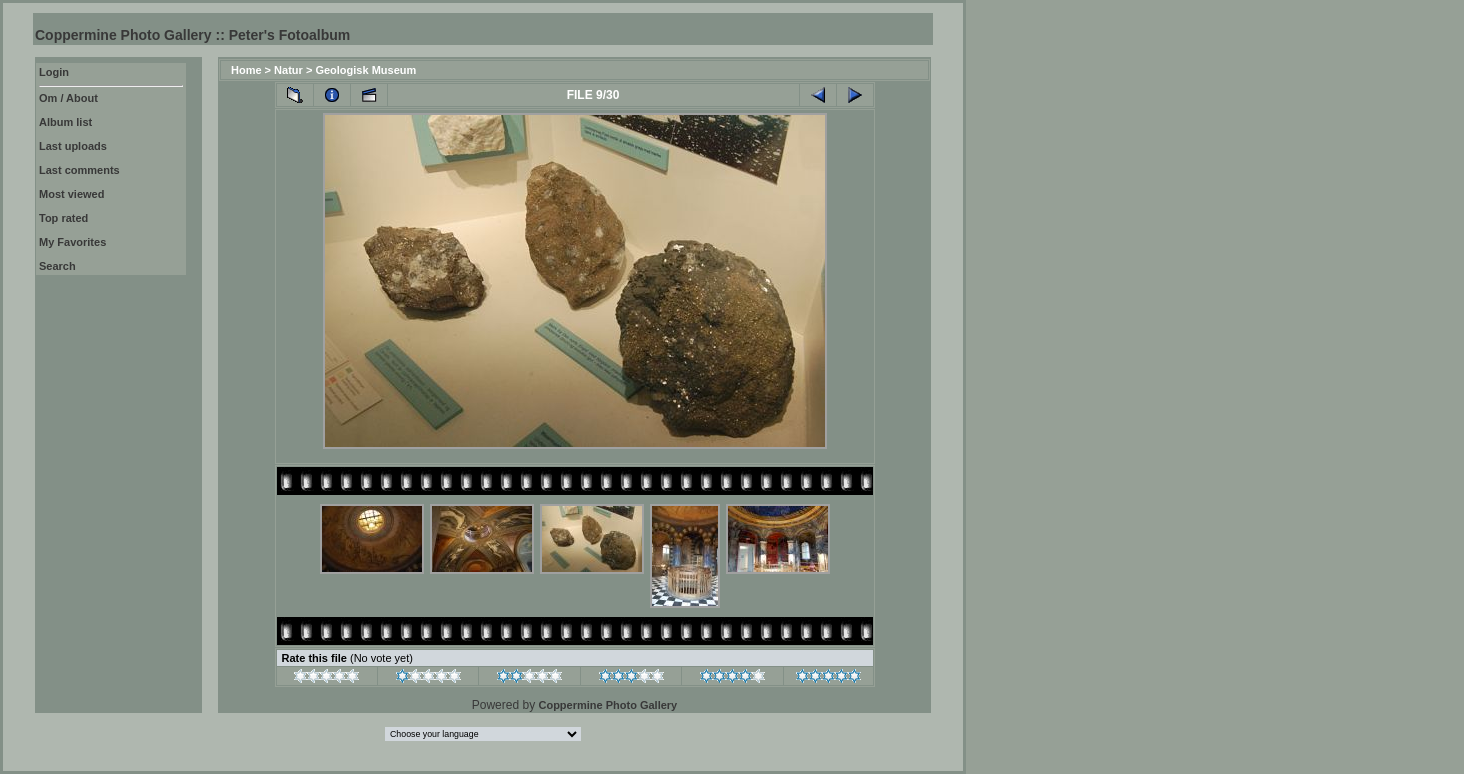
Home (246, 70)
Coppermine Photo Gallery (607, 705)
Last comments (79, 170)
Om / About (68, 98)
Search (57, 266)
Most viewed (71, 194)
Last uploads (73, 146)
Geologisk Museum (365, 70)
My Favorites (72, 242)
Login (54, 72)
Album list (65, 122)
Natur (288, 70)
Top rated (63, 218)
